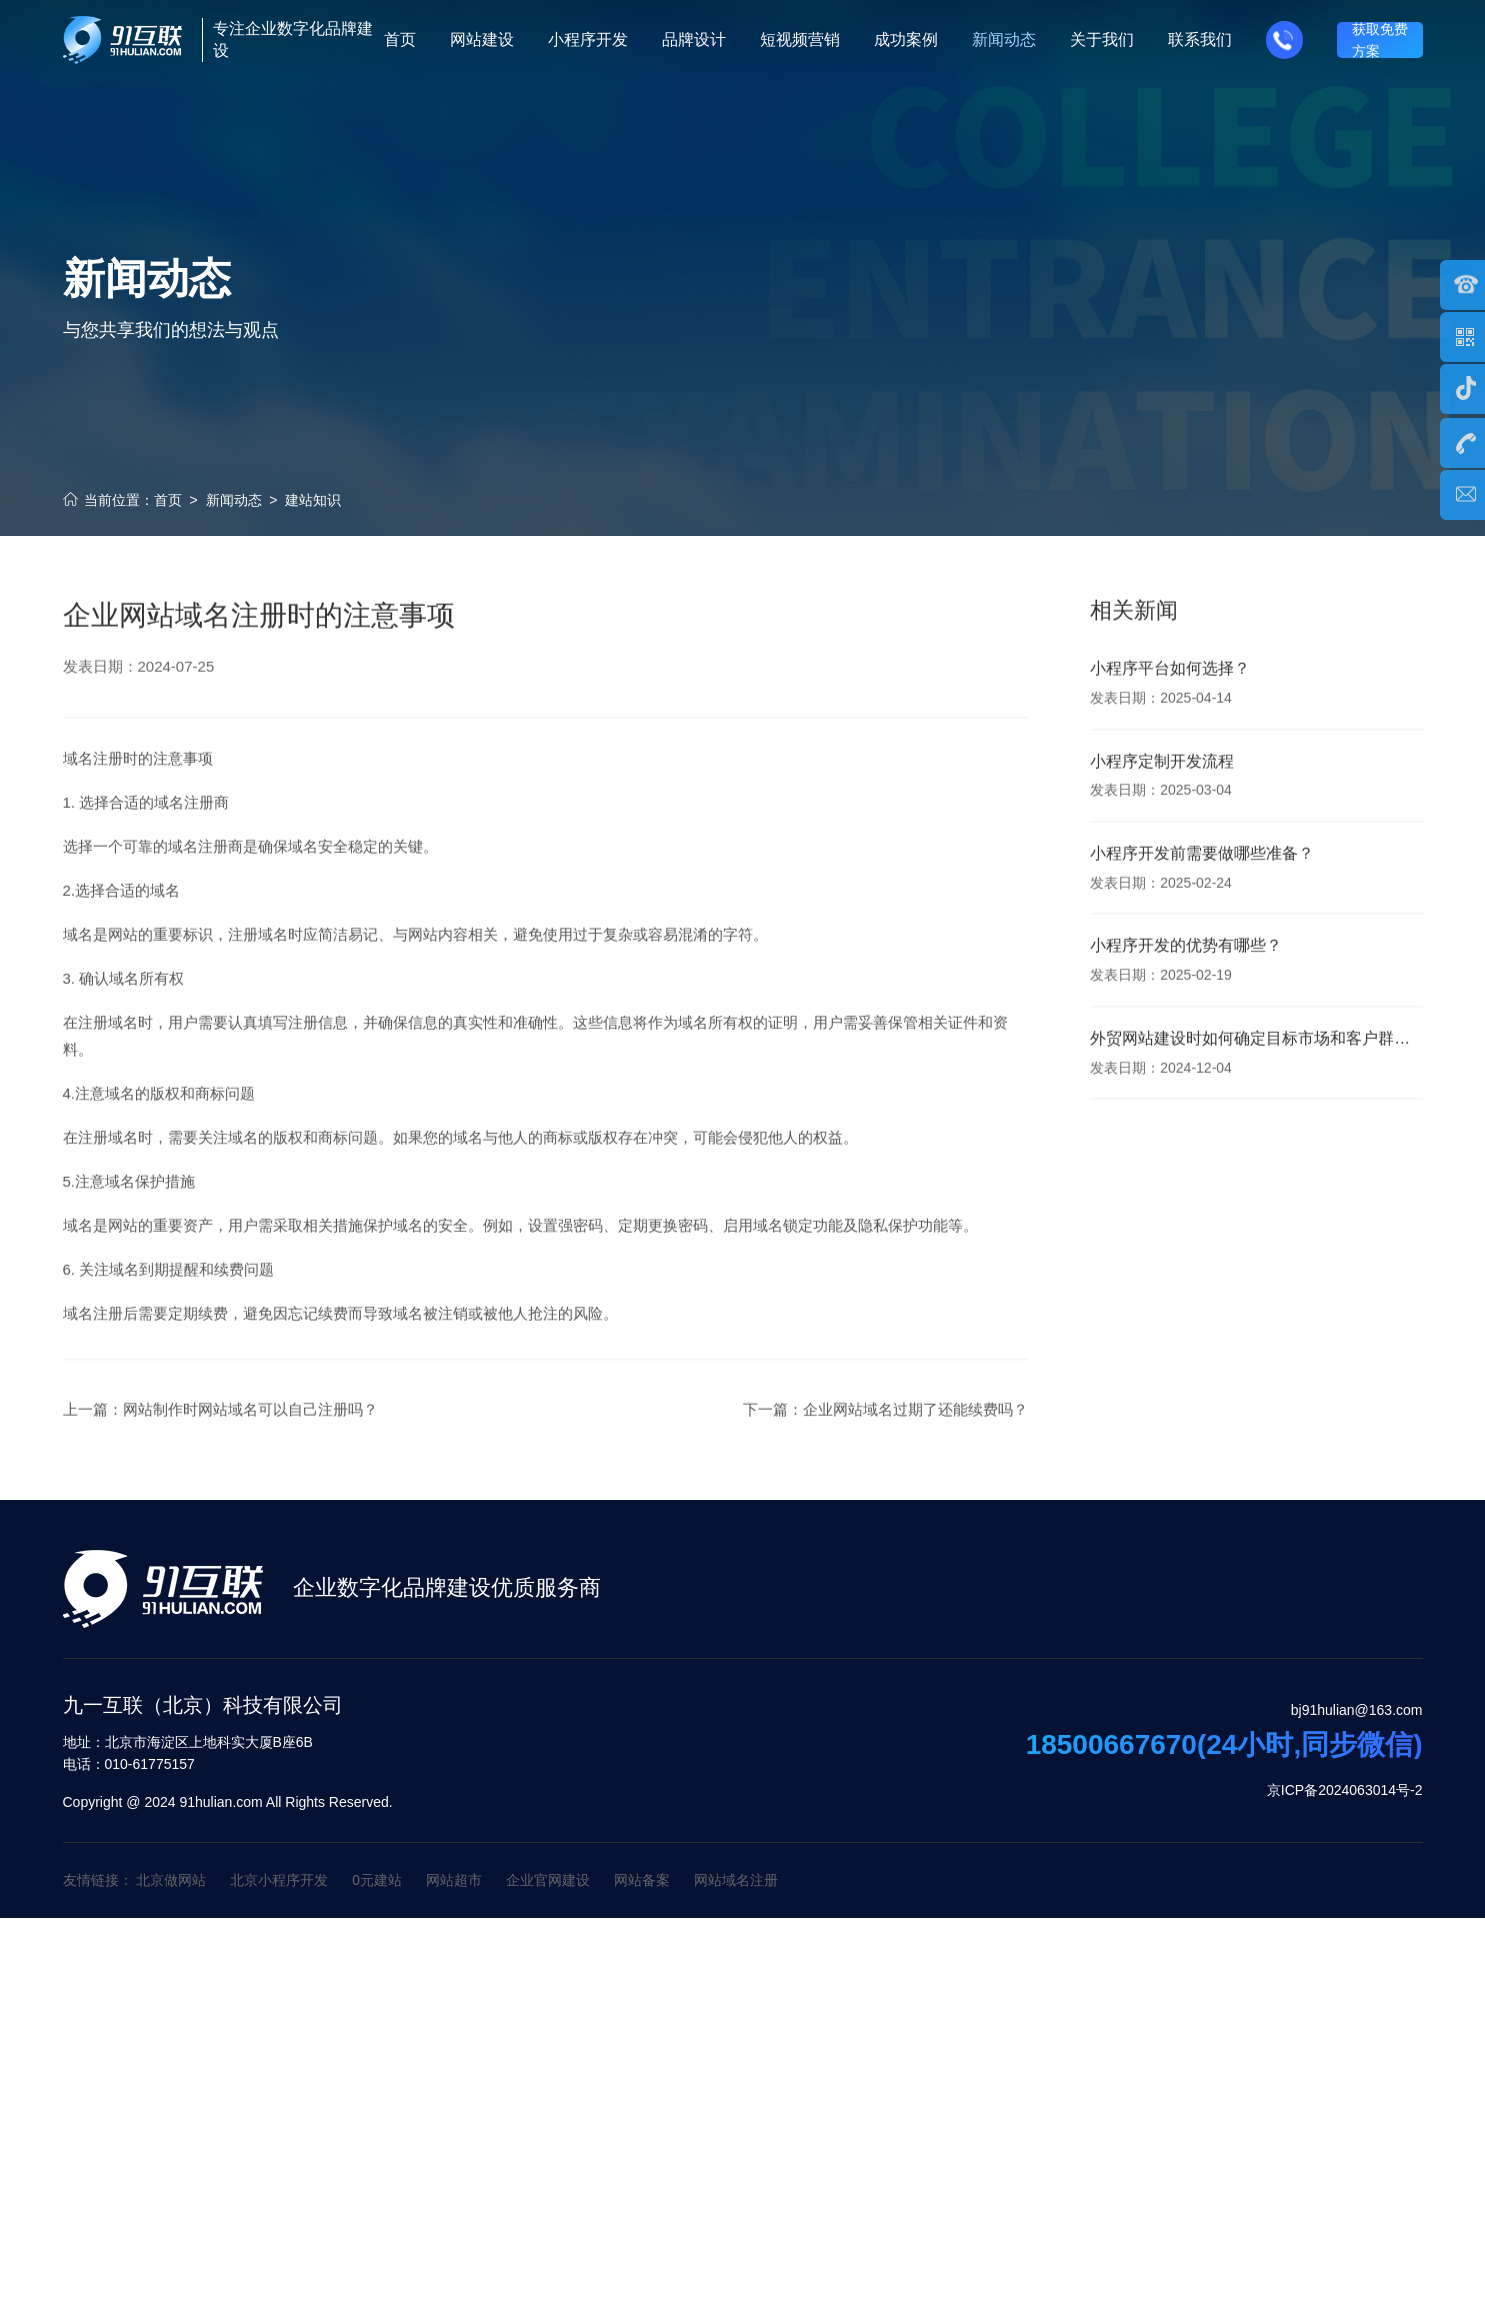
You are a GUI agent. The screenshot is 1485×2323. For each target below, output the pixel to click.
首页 (168, 500)
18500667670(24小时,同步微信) (1224, 1745)
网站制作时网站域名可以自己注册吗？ (250, 1438)
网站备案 (642, 1880)
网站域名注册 (736, 1880)
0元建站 (377, 1880)
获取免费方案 (1380, 40)
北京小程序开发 (279, 1880)
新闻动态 (234, 500)
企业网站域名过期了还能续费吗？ (915, 1438)
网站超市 (454, 1880)
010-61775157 (129, 1764)
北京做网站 (171, 1880)
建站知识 (313, 500)
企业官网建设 (548, 1880)
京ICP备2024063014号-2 (1345, 1790)
